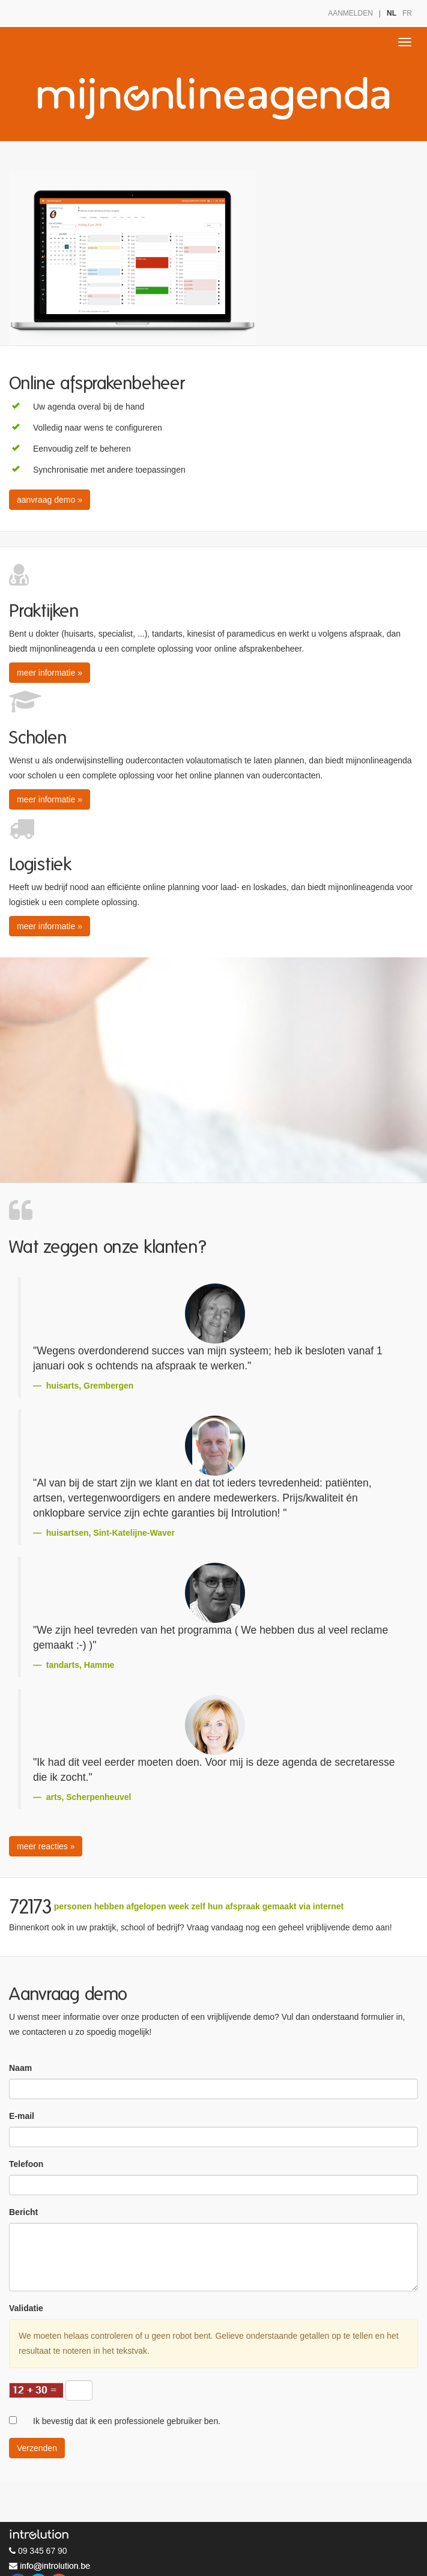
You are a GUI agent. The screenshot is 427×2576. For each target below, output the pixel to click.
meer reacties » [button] (45, 1846)
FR (407, 13)
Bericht (23, 2212)
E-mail (21, 2116)
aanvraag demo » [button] (49, 500)
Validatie (26, 2308)
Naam (20, 2068)
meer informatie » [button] (49, 672)
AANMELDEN (350, 13)
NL (391, 13)
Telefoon (26, 2164)
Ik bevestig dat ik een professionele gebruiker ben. (126, 2421)
